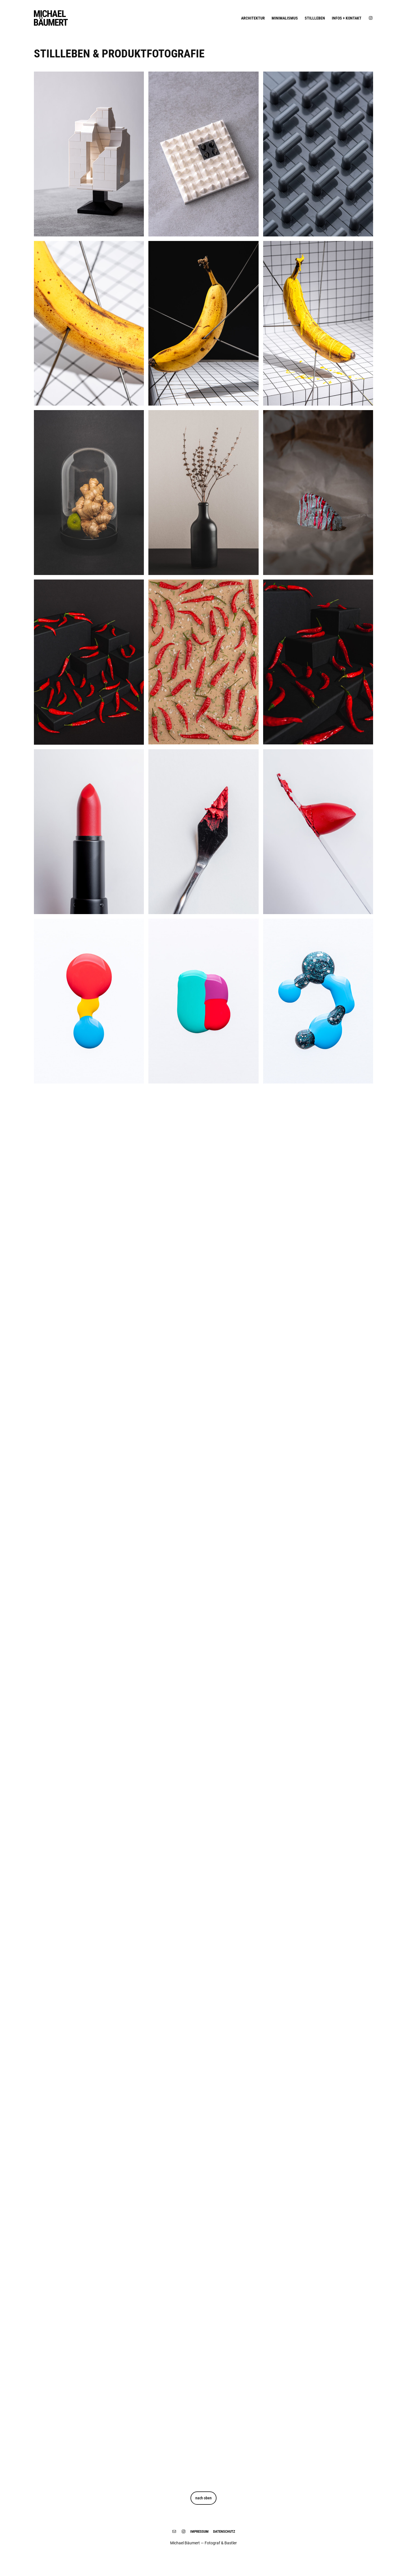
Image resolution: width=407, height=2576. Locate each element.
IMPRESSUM (199, 2531)
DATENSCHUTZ (224, 2531)
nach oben (203, 2498)
